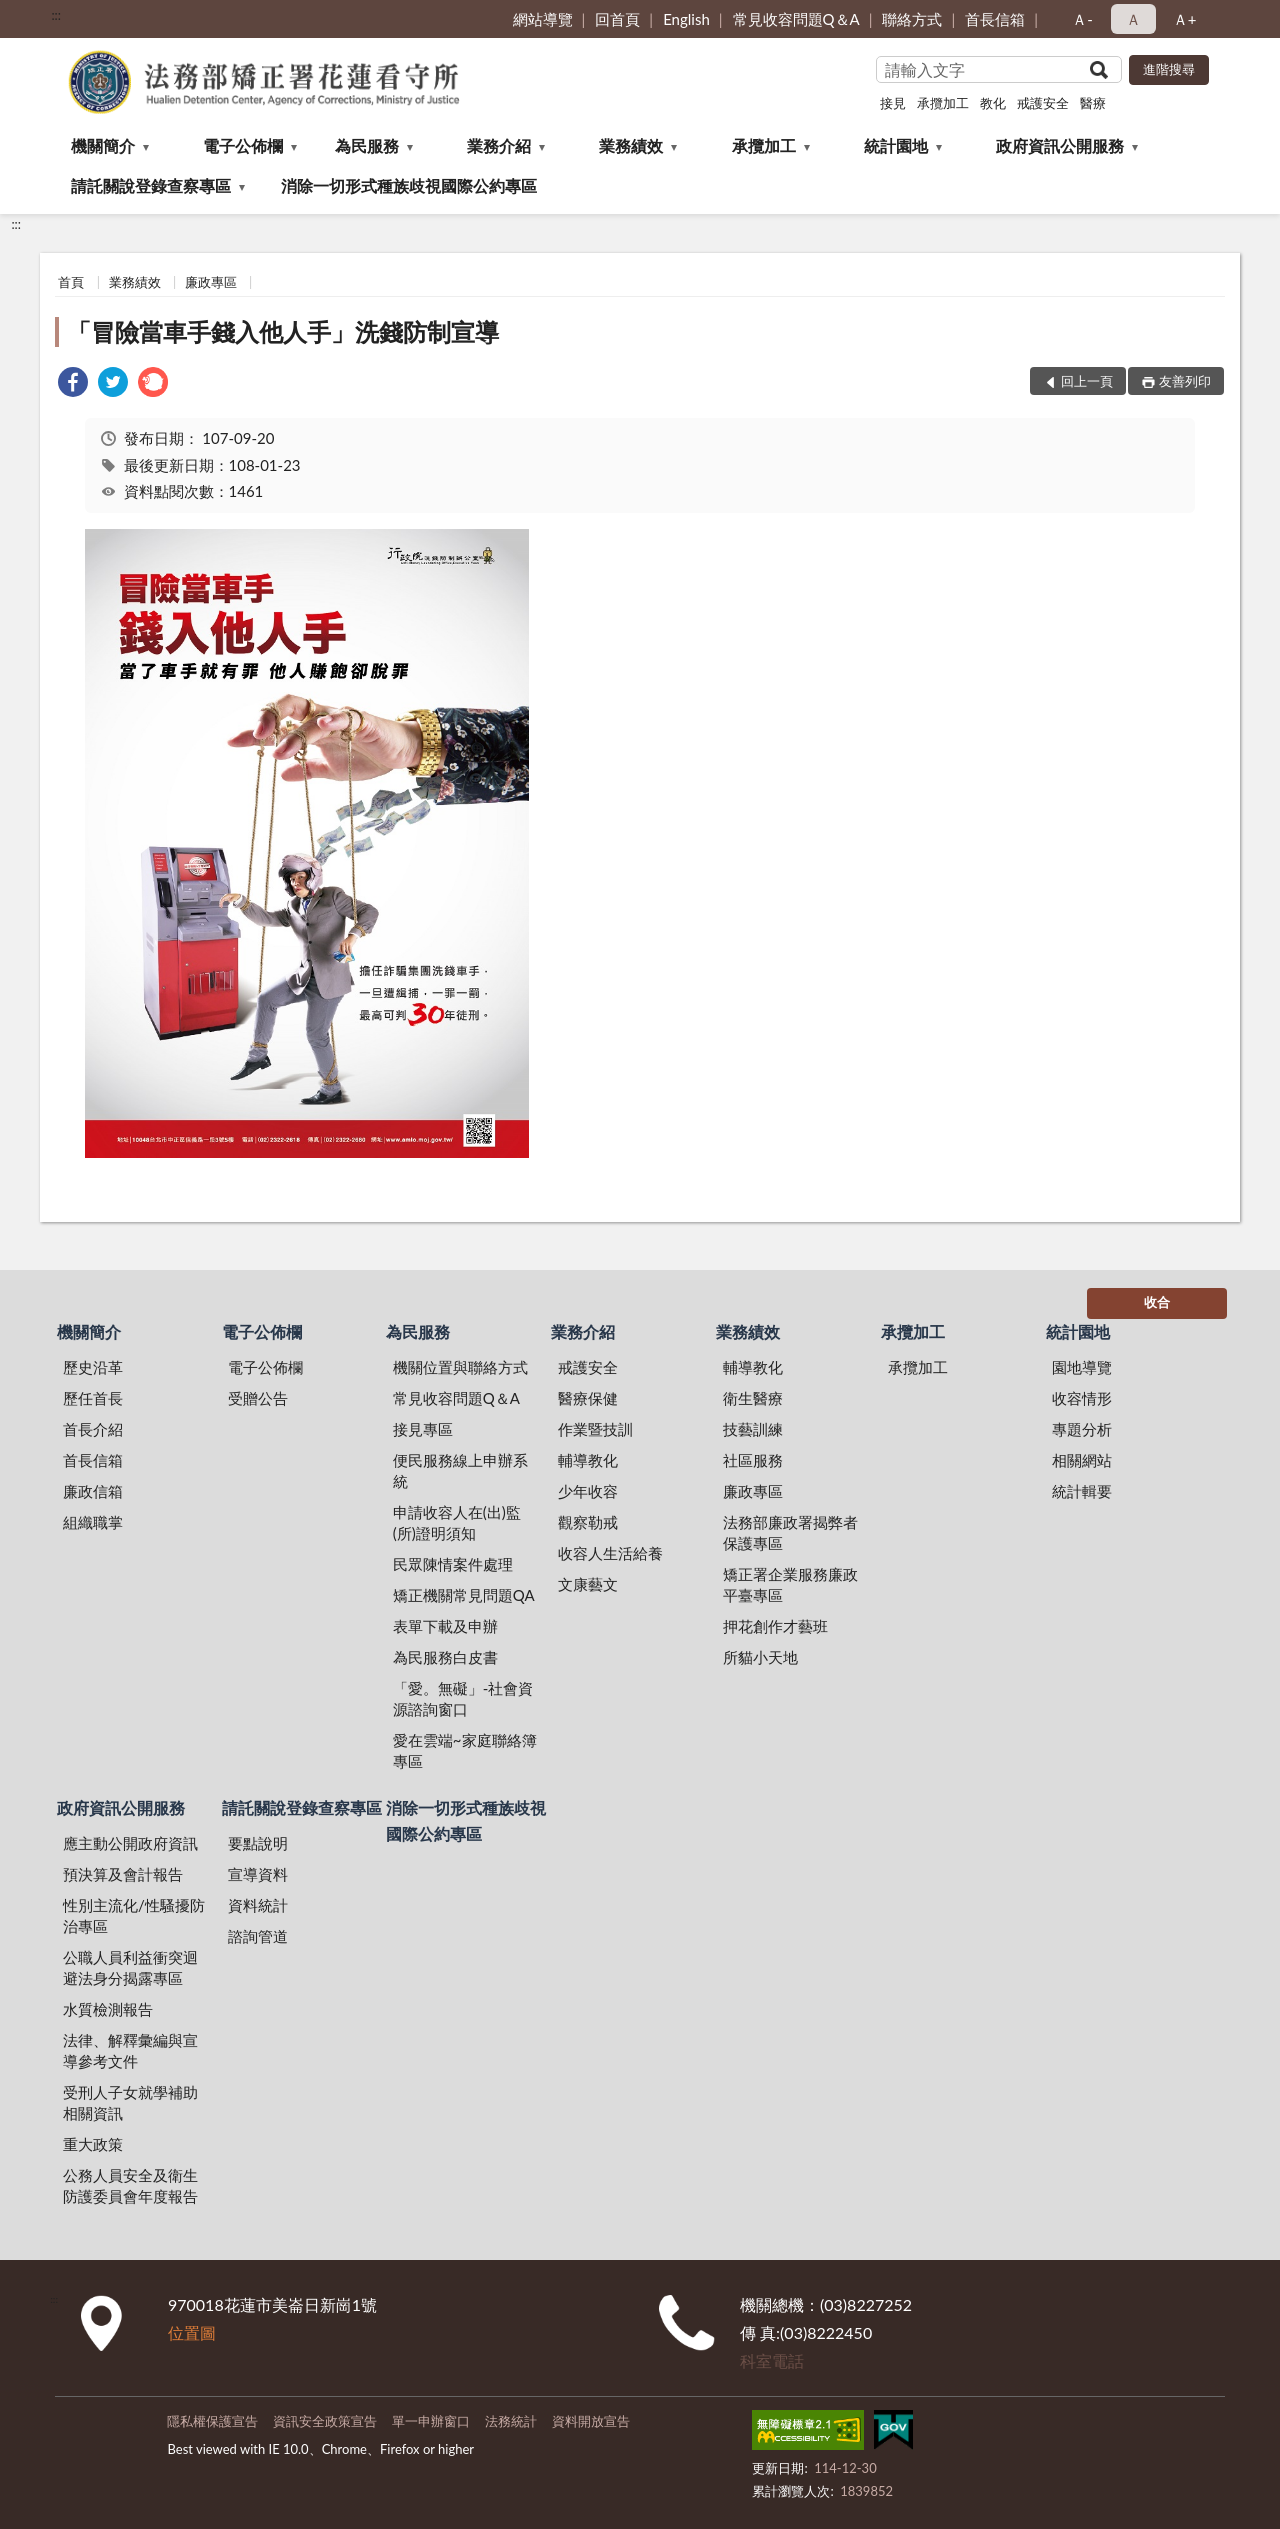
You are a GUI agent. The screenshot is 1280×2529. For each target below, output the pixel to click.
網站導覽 (543, 19)
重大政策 (93, 2144)
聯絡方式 (912, 19)
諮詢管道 (258, 1936)
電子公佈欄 (243, 145)
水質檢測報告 (108, 2009)
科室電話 (772, 2360)
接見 (893, 103)
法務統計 (511, 2421)
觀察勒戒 (588, 1522)
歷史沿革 (93, 1367)
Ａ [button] (1133, 19)
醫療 (1093, 103)
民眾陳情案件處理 (453, 1564)
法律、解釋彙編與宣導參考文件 (130, 2050)
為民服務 (367, 145)
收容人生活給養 (610, 1553)
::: (56, 15)
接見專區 (423, 1429)
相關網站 (1082, 1460)
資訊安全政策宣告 (325, 2421)
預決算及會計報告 (123, 1874)
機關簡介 (103, 145)
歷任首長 (93, 1398)
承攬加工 (943, 103)
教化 (993, 103)
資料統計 (258, 1905)
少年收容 (588, 1491)
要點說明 (258, 1843)
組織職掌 (93, 1522)
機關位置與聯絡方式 (460, 1367)
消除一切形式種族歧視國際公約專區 (409, 185)
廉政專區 (211, 282)
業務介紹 (499, 145)
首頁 (71, 282)
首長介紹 (93, 1429)
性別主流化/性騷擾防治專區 (134, 1915)
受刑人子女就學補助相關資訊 (130, 2102)
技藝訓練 (753, 1429)
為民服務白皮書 (445, 1657)
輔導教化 (588, 1460)
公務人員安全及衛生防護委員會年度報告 (130, 2185)
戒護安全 (1043, 103)
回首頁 (617, 19)
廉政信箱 (93, 1491)
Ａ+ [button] (1185, 19)
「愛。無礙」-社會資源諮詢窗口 (463, 1698)
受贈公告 (258, 1398)
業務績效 (631, 145)
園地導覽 (1082, 1367)
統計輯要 (1082, 1491)
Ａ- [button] (1082, 19)
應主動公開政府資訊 (130, 1843)
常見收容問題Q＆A (796, 19)
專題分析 (1082, 1429)
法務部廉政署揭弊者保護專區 (790, 1532)
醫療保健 (588, 1398)
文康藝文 (588, 1584)
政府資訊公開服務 (1060, 145)
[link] (73, 384)
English (686, 19)
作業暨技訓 (595, 1429)
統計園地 (896, 145)
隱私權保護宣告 (212, 2421)
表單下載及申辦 (445, 1626)
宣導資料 (258, 1874)
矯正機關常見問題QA (464, 1595)
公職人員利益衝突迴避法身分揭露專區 (130, 1967)
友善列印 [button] (1185, 381)
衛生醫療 (753, 1398)
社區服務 (753, 1460)
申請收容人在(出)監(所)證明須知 (457, 1522)
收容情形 (1082, 1398)
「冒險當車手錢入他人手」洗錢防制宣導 (283, 331)
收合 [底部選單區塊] (1157, 1302)
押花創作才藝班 (775, 1626)
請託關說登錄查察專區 (151, 185)
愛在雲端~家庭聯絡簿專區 (465, 1750)
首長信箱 (995, 19)
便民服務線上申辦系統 (460, 1470)
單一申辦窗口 (431, 2421)
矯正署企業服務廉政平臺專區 (790, 1584)
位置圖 (192, 2332)
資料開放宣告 (591, 2421)
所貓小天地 (760, 1657)
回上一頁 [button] (1087, 381)
